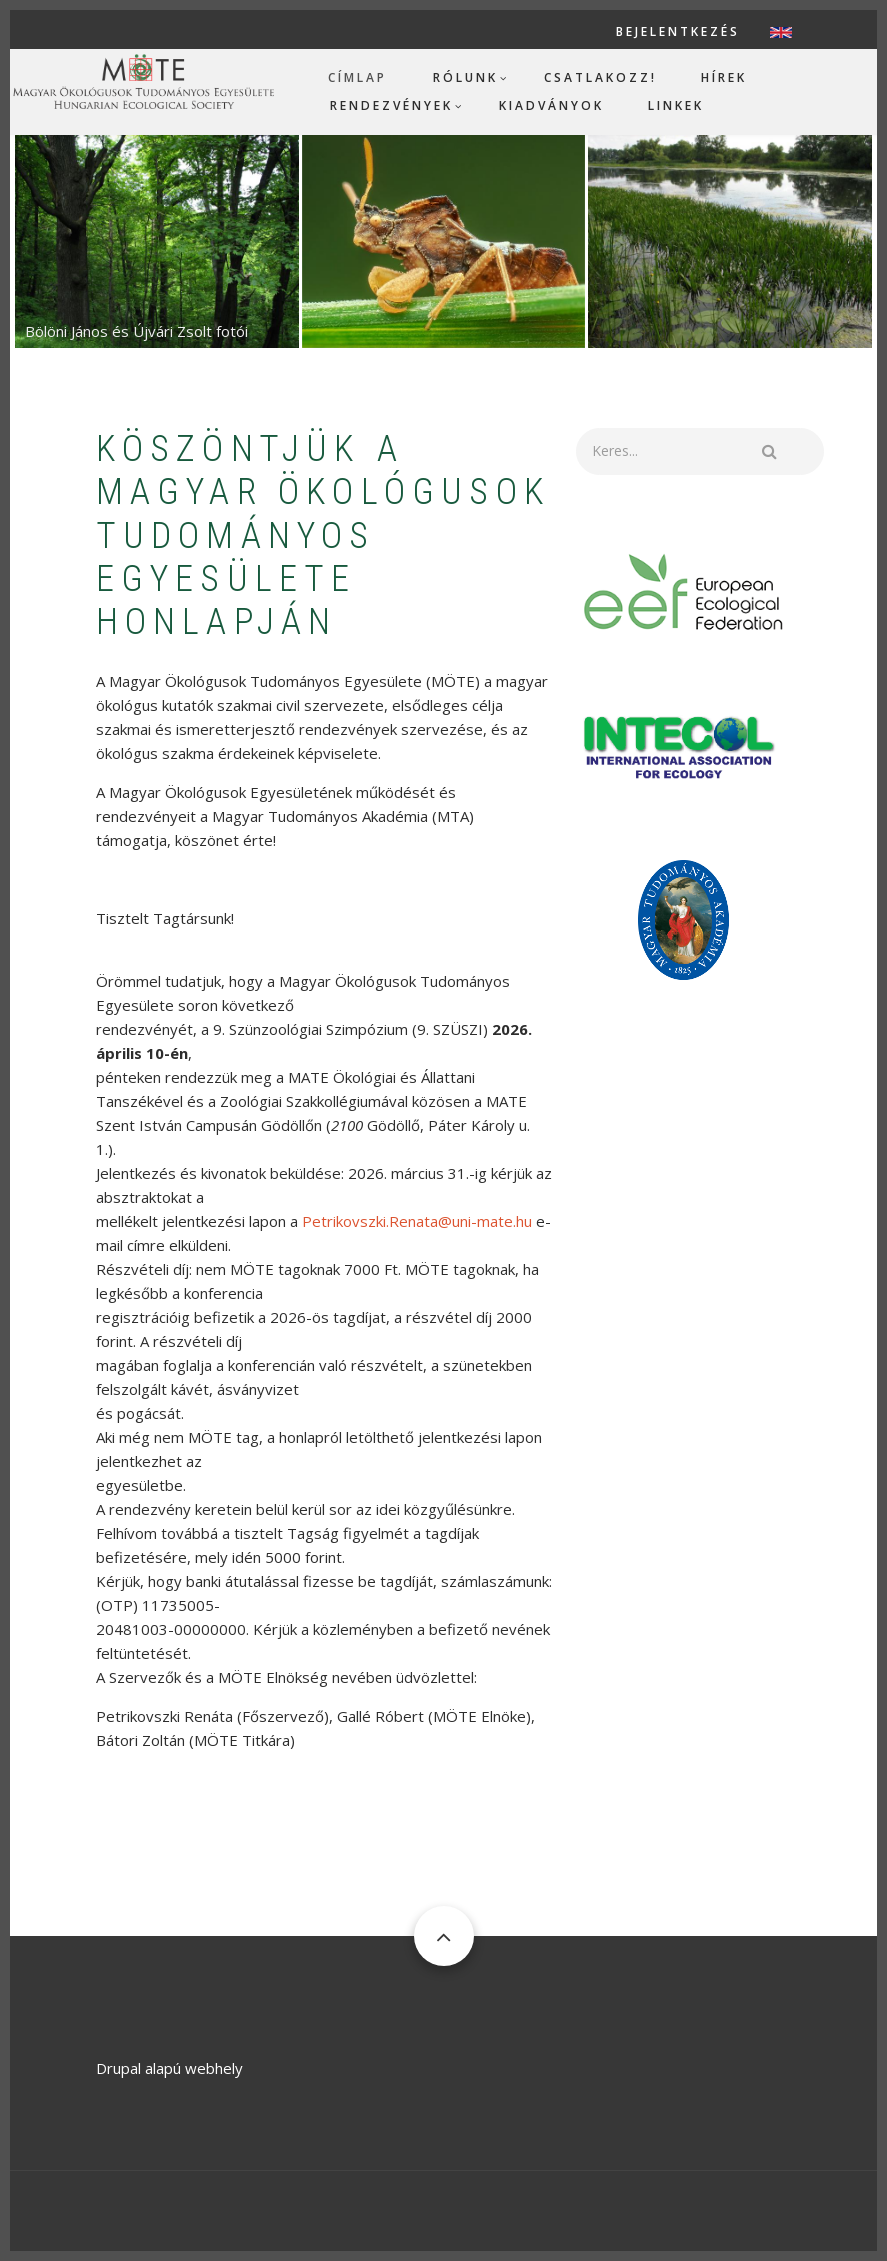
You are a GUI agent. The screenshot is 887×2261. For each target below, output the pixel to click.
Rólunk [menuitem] (465, 77)
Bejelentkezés (678, 32)
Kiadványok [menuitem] (551, 105)
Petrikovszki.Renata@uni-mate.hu (417, 1221)
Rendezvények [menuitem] (391, 105)
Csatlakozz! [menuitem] (600, 77)
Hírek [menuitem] (724, 77)
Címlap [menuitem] (357, 77)
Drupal (118, 2068)
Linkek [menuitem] (676, 105)
